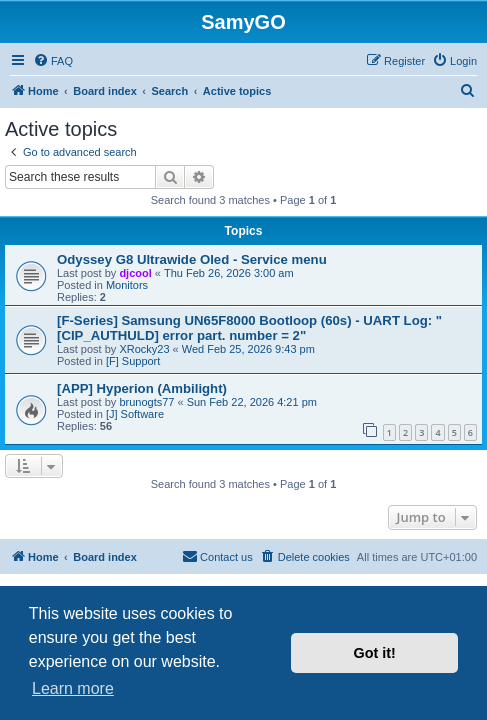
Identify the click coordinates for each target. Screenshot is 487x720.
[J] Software (135, 414)
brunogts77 (146, 402)
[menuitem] (53, 61)
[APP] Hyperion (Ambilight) (142, 388)
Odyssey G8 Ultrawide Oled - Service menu (192, 259)
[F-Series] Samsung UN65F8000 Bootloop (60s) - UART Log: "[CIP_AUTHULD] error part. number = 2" (249, 328)
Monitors (127, 285)
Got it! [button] (375, 653)
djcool (135, 273)
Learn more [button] (73, 688)
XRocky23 (144, 349)
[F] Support (133, 361)
